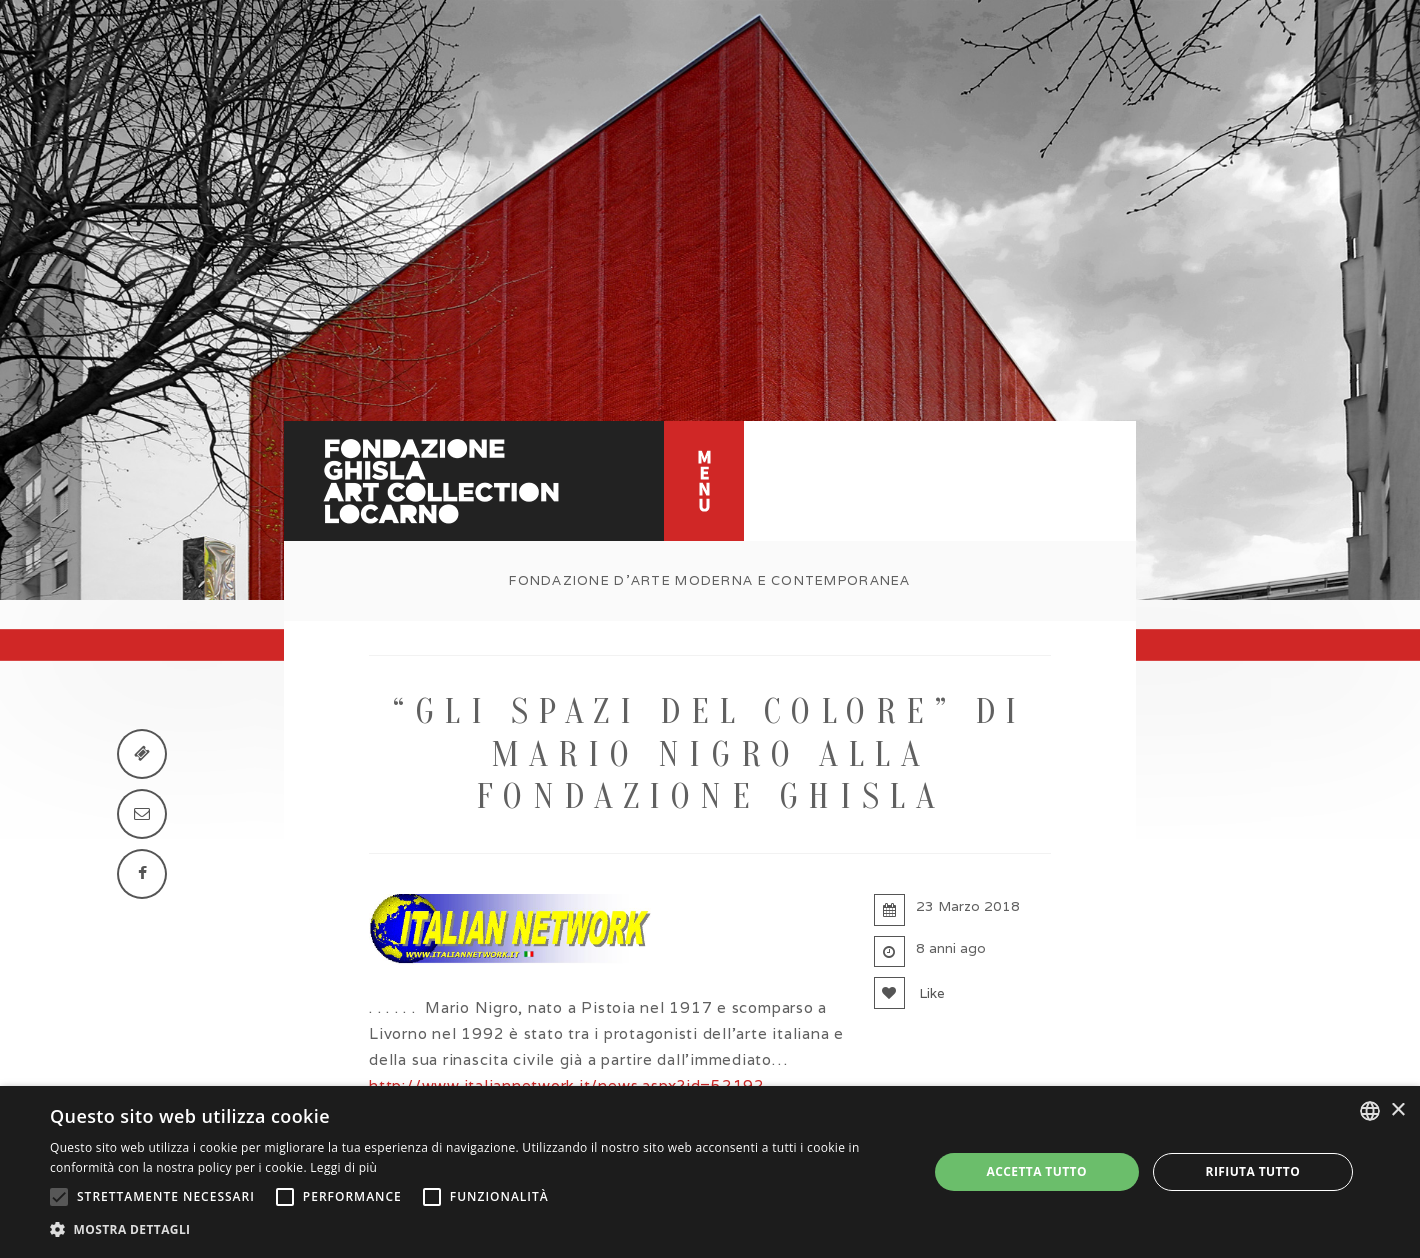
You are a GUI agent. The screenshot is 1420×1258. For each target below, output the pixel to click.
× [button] (1397, 1110)
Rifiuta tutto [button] (1253, 1171)
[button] (476, 1230)
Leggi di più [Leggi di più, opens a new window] (343, 1167)
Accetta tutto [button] (1037, 1171)
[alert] (710, 1172)
